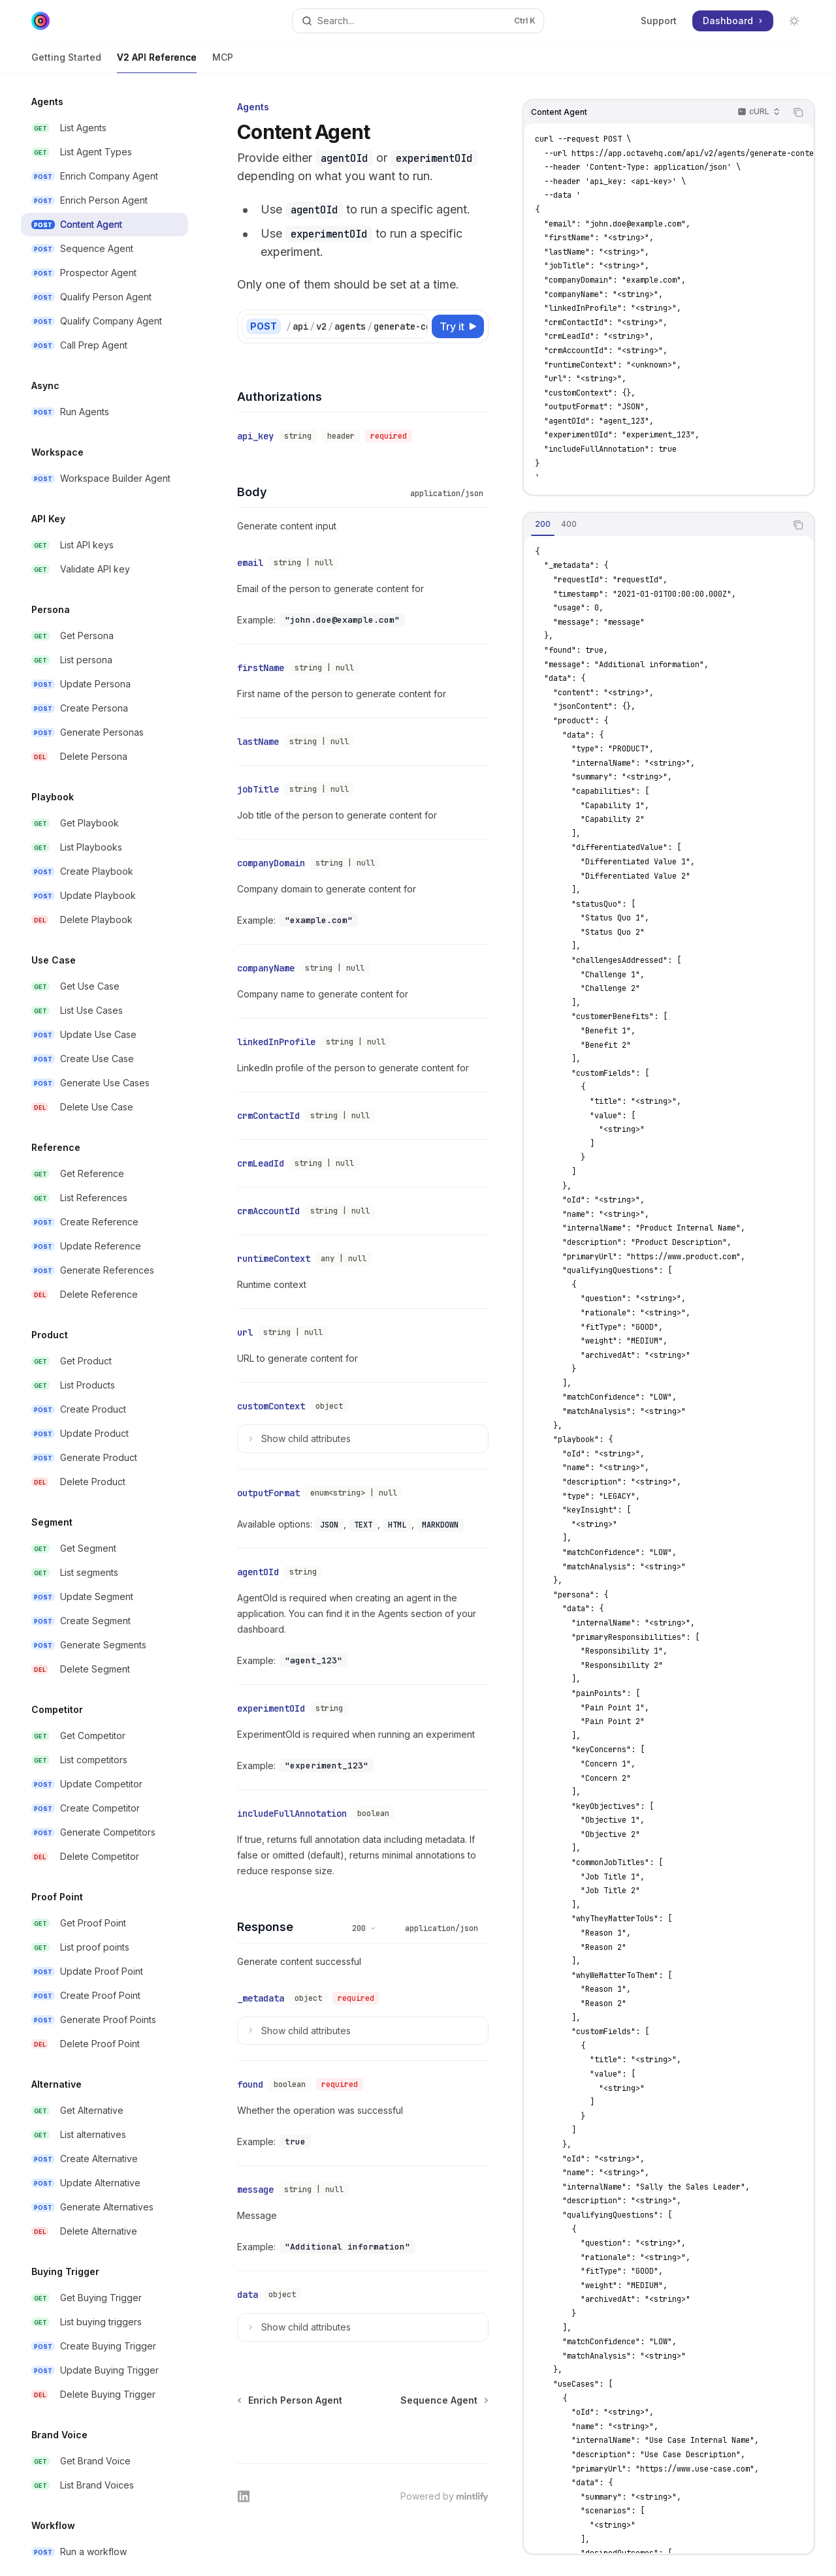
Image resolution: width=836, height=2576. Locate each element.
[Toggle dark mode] (794, 20)
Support (659, 20)
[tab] (543, 524)
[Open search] (418, 21)
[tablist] (654, 525)
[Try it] (458, 326)
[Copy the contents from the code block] (798, 112)
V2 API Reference (157, 62)
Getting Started (66, 62)
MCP (222, 62)
